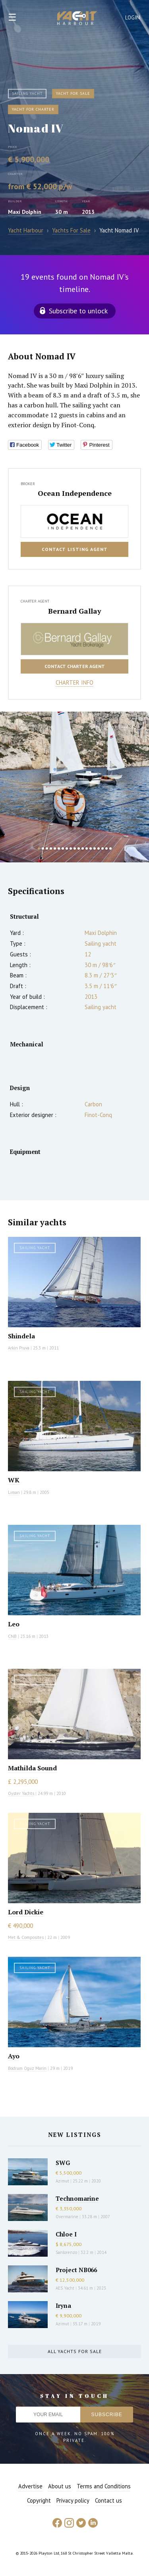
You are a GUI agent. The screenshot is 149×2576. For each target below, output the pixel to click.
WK (13, 1480)
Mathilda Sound (32, 1768)
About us (59, 2486)
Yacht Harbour (77, 19)
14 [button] (90, 848)
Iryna (63, 2305)
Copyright (39, 2500)
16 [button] (98, 848)
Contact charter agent (75, 666)
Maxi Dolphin (24, 211)
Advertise (30, 2486)
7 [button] (63, 848)
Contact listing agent (75, 549)
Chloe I (66, 2234)
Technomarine (77, 2198)
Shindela (21, 1336)
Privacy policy (72, 2500)
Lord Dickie (25, 1912)
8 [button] (67, 848)
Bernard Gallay (74, 611)
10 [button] (75, 848)
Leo (13, 1624)
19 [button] (110, 848)
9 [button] (71, 848)
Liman (14, 1492)
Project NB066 (76, 2270)
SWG (63, 2163)
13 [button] (86, 848)
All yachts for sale (75, 2351)
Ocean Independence (75, 493)
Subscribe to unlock (78, 310)
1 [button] (39, 848)
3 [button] (47, 848)
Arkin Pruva (18, 1348)
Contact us (108, 2500)
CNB (12, 1636)
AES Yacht (65, 2288)
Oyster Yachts (21, 1793)
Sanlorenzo (66, 2252)
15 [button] (94, 848)
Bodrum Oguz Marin (27, 2068)
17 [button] (102, 848)
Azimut (62, 2181)
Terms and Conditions (104, 2486)
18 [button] (106, 848)
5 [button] (55, 848)
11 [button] (78, 848)
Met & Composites (26, 1937)
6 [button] (59, 848)
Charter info (74, 682)
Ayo (13, 2056)
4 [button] (51, 848)
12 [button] (82, 848)
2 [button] (43, 848)
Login (132, 17)
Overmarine (67, 2216)
